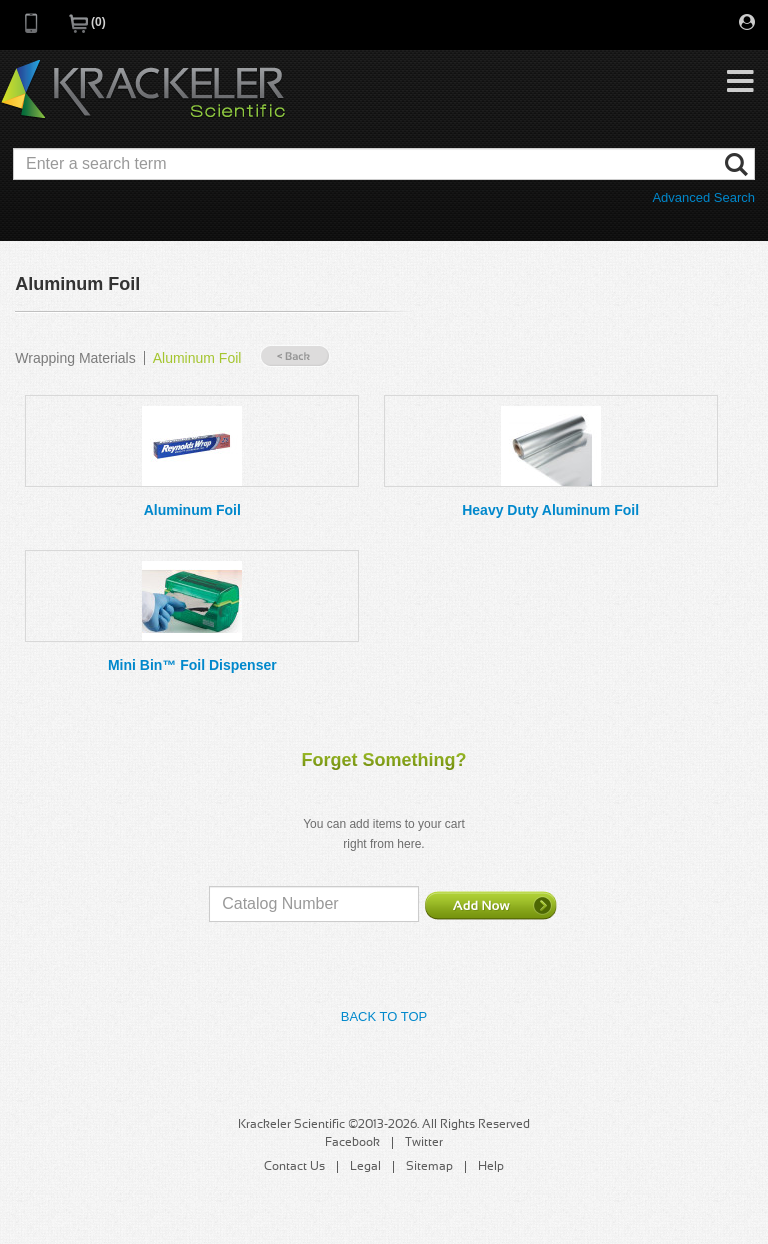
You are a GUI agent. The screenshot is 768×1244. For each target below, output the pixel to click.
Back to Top (384, 1016)
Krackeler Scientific (143, 90)
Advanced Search (703, 197)
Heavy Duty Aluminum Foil (550, 510)
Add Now (491, 905)
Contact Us (294, 1167)
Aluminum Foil (197, 358)
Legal (365, 1167)
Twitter (424, 1143)
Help (491, 1167)
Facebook (352, 1143)
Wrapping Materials (75, 358)
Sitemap (429, 1167)
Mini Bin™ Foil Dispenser (192, 665)
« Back (295, 356)
